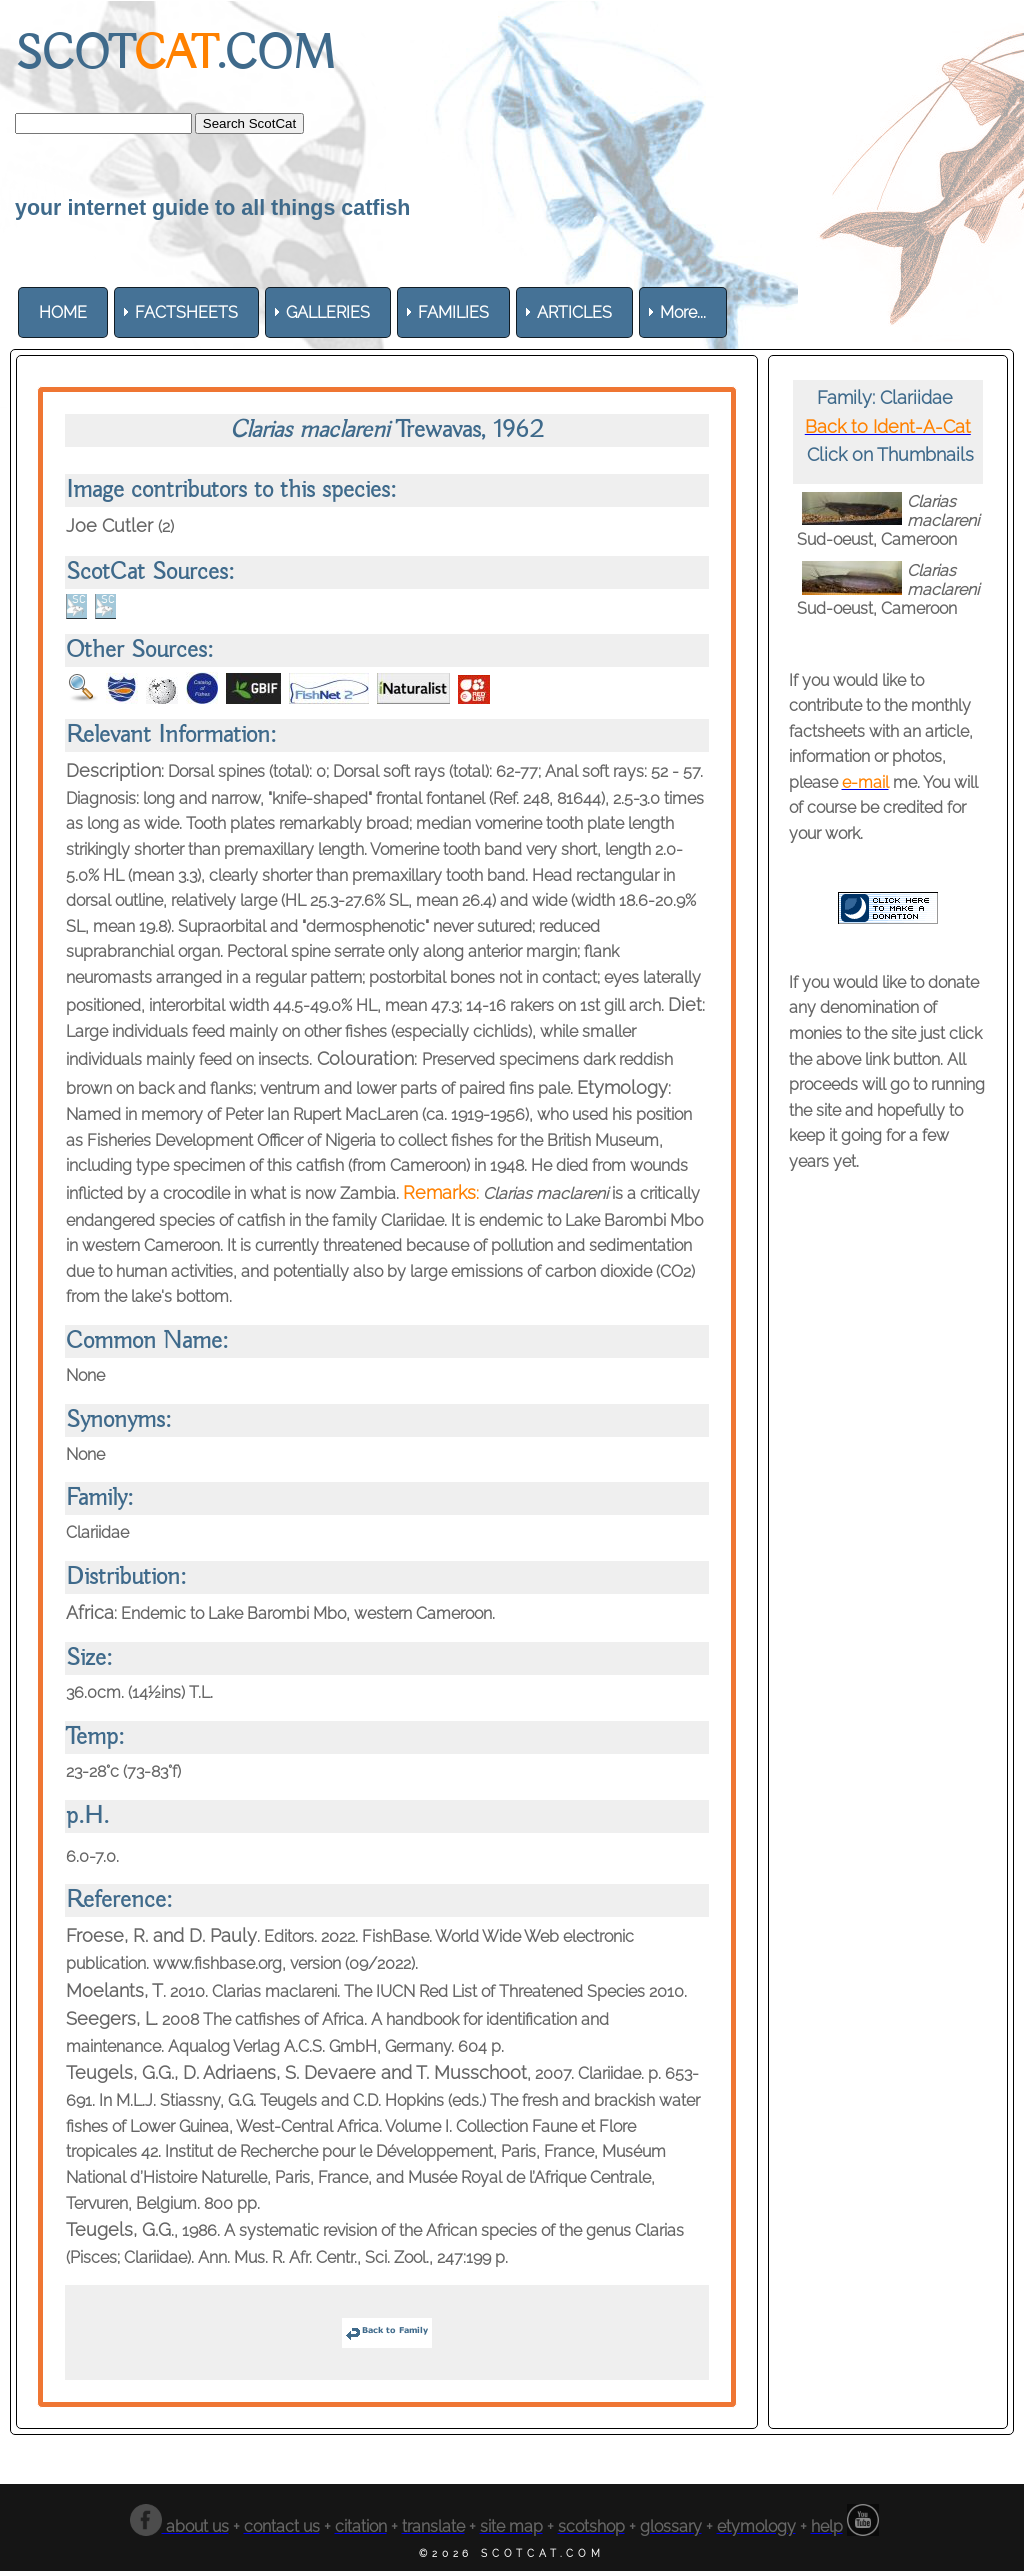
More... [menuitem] (683, 312)
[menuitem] (63, 312)
